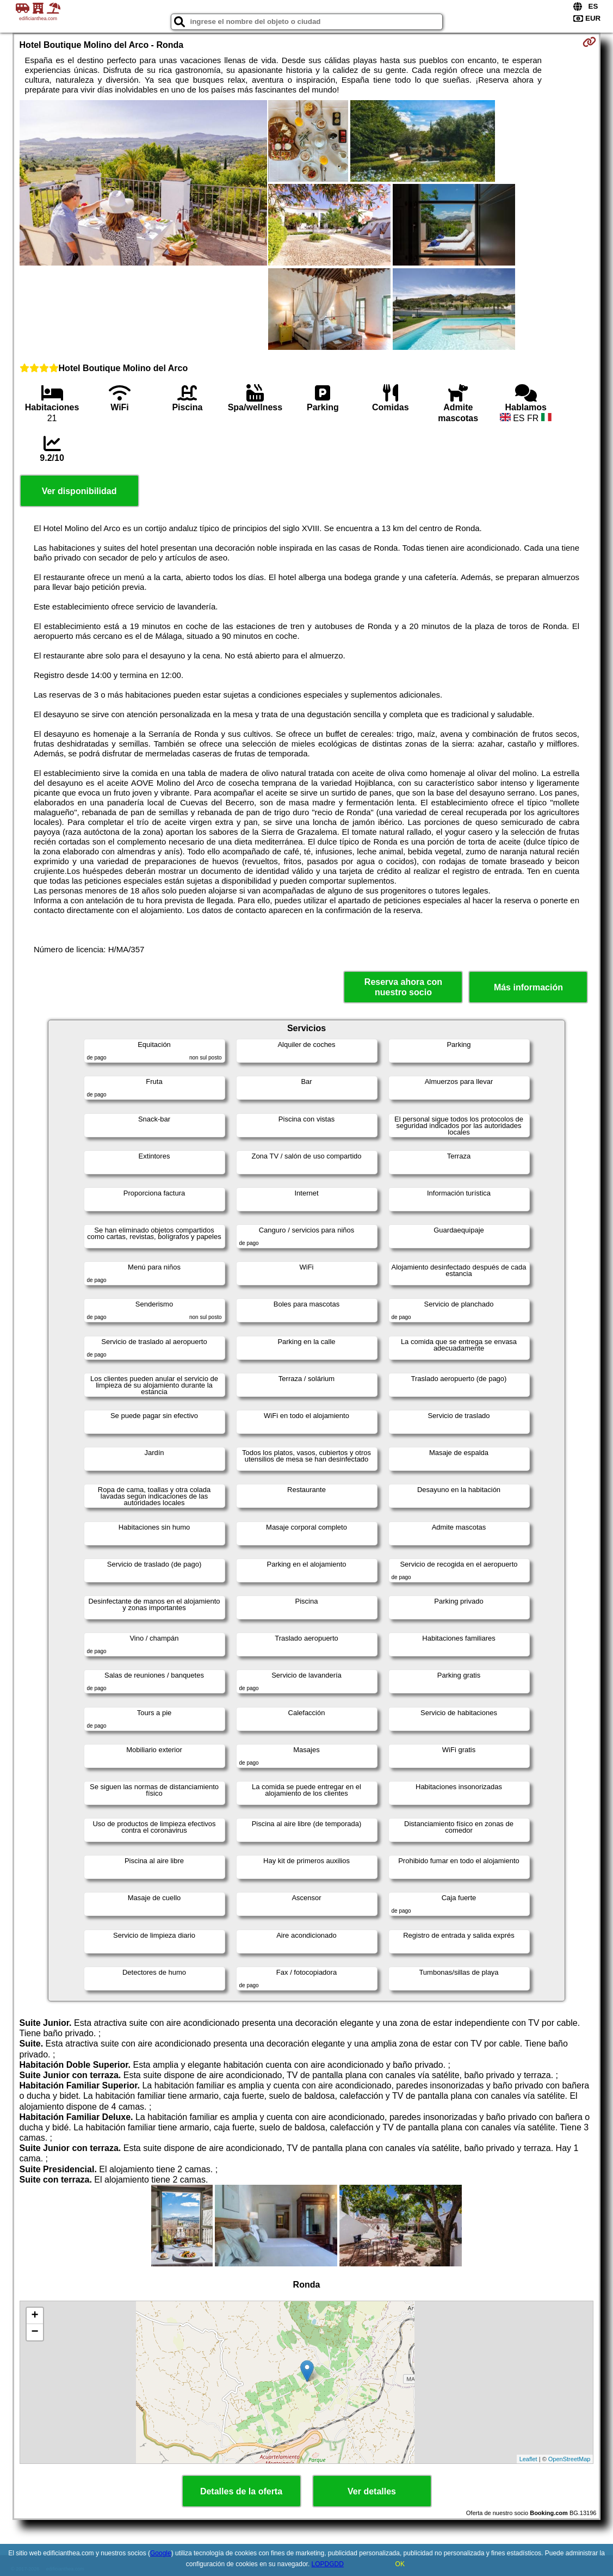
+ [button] (34, 2316)
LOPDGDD (328, 2564)
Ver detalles (372, 2491)
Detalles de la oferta (241, 2491)
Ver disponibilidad (79, 491)
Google (160, 2553)
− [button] (34, 2332)
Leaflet (528, 2459)
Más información (528, 987)
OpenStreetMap (569, 2459)
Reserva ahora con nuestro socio (403, 987)
